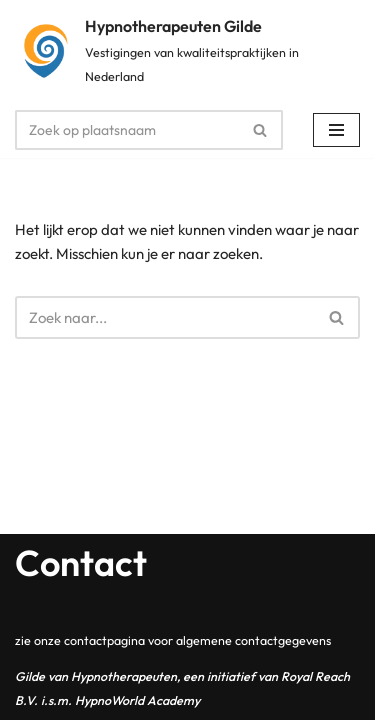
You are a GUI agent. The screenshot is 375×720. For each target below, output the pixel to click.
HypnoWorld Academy (137, 700)
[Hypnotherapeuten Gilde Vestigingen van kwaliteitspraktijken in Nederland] (187, 51)
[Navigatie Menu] (336, 130)
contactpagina (104, 640)
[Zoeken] (126, 130)
